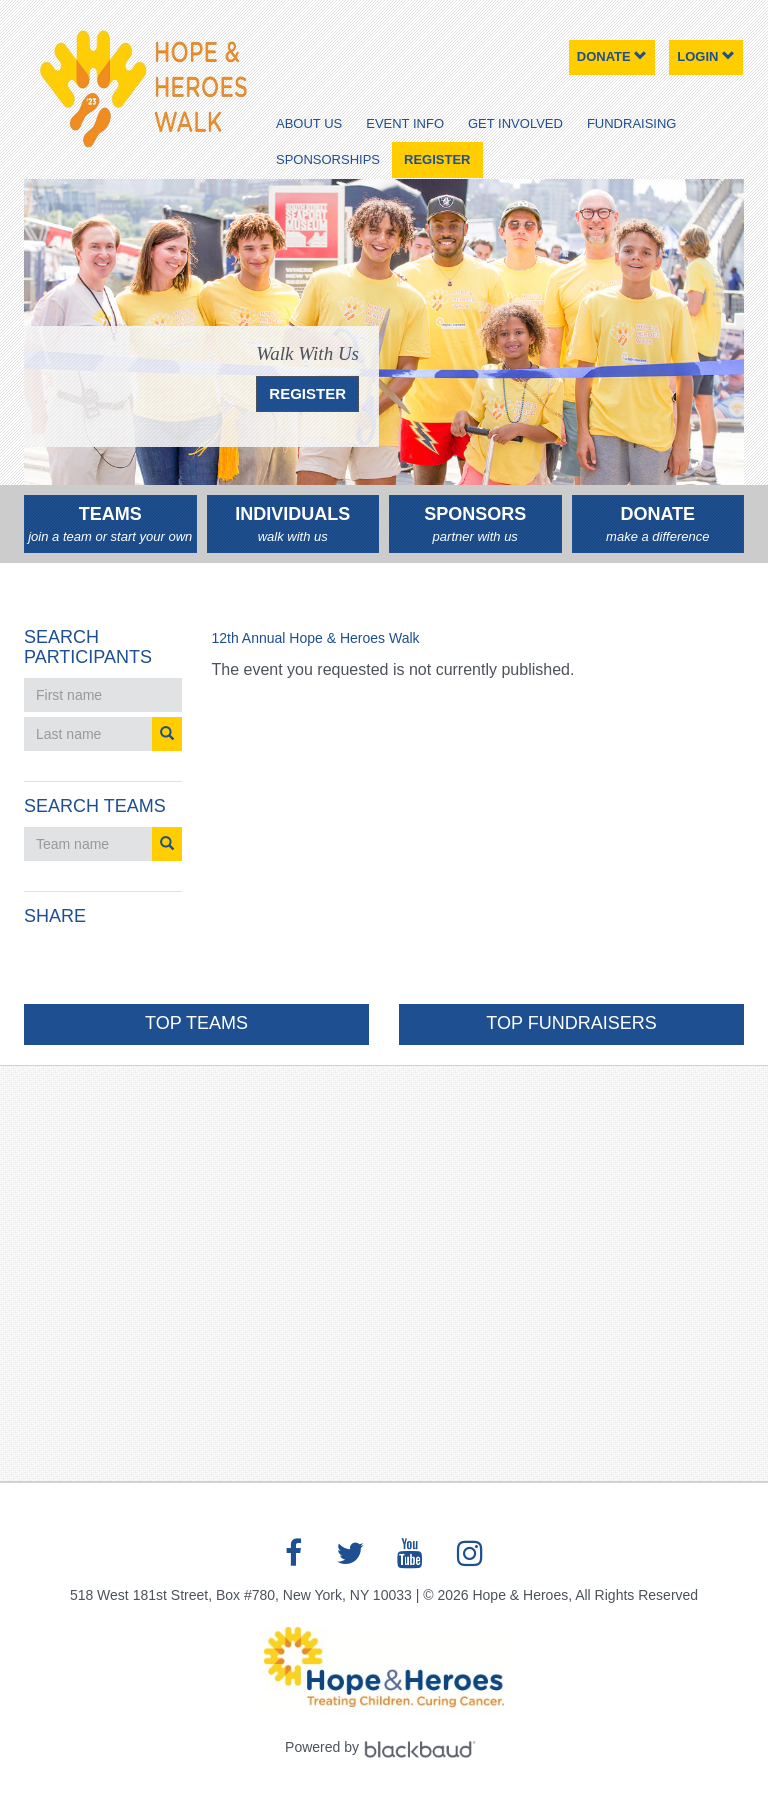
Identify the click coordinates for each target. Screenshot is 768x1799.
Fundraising (632, 123)
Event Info (405, 123)
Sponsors (475, 525)
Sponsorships (328, 159)
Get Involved (515, 123)
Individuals (293, 525)
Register (437, 159)
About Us (309, 123)
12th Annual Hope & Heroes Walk (316, 638)
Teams (110, 525)
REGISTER (307, 393)
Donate (612, 56)
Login (706, 56)
